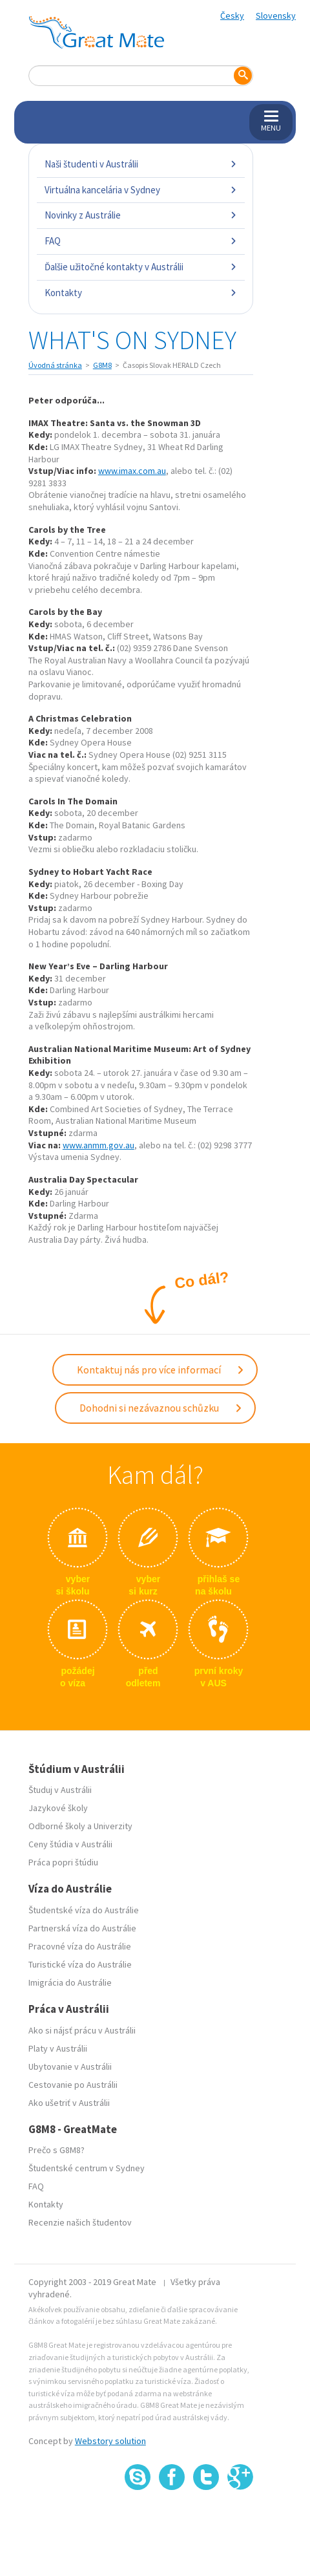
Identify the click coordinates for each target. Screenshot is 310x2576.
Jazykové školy (58, 1808)
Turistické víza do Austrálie (80, 1964)
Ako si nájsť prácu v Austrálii (82, 2030)
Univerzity (113, 1826)
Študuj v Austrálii (60, 1790)
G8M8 (102, 365)
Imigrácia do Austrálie (70, 1982)
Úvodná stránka (55, 365)
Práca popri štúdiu (63, 1862)
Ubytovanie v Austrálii (70, 2066)
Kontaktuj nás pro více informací (161, 1369)
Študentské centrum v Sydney (86, 2168)
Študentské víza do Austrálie (83, 1910)
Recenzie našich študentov (80, 2222)
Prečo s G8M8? (56, 2150)
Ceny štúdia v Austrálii (70, 1844)
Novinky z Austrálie (141, 215)
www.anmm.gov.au (98, 1145)
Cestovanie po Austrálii (73, 2084)
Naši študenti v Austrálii (141, 164)
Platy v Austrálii (57, 2048)
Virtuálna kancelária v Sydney (141, 190)
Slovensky (276, 15)
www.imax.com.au (132, 471)
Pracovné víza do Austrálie (79, 1946)
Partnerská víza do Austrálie (82, 1928)
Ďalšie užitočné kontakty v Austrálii (141, 267)
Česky (232, 15)
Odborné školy (56, 1826)
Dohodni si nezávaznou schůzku (161, 1407)
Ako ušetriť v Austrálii (69, 2103)
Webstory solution (110, 2441)
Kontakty (141, 292)
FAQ (141, 241)
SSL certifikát (206, 2518)
